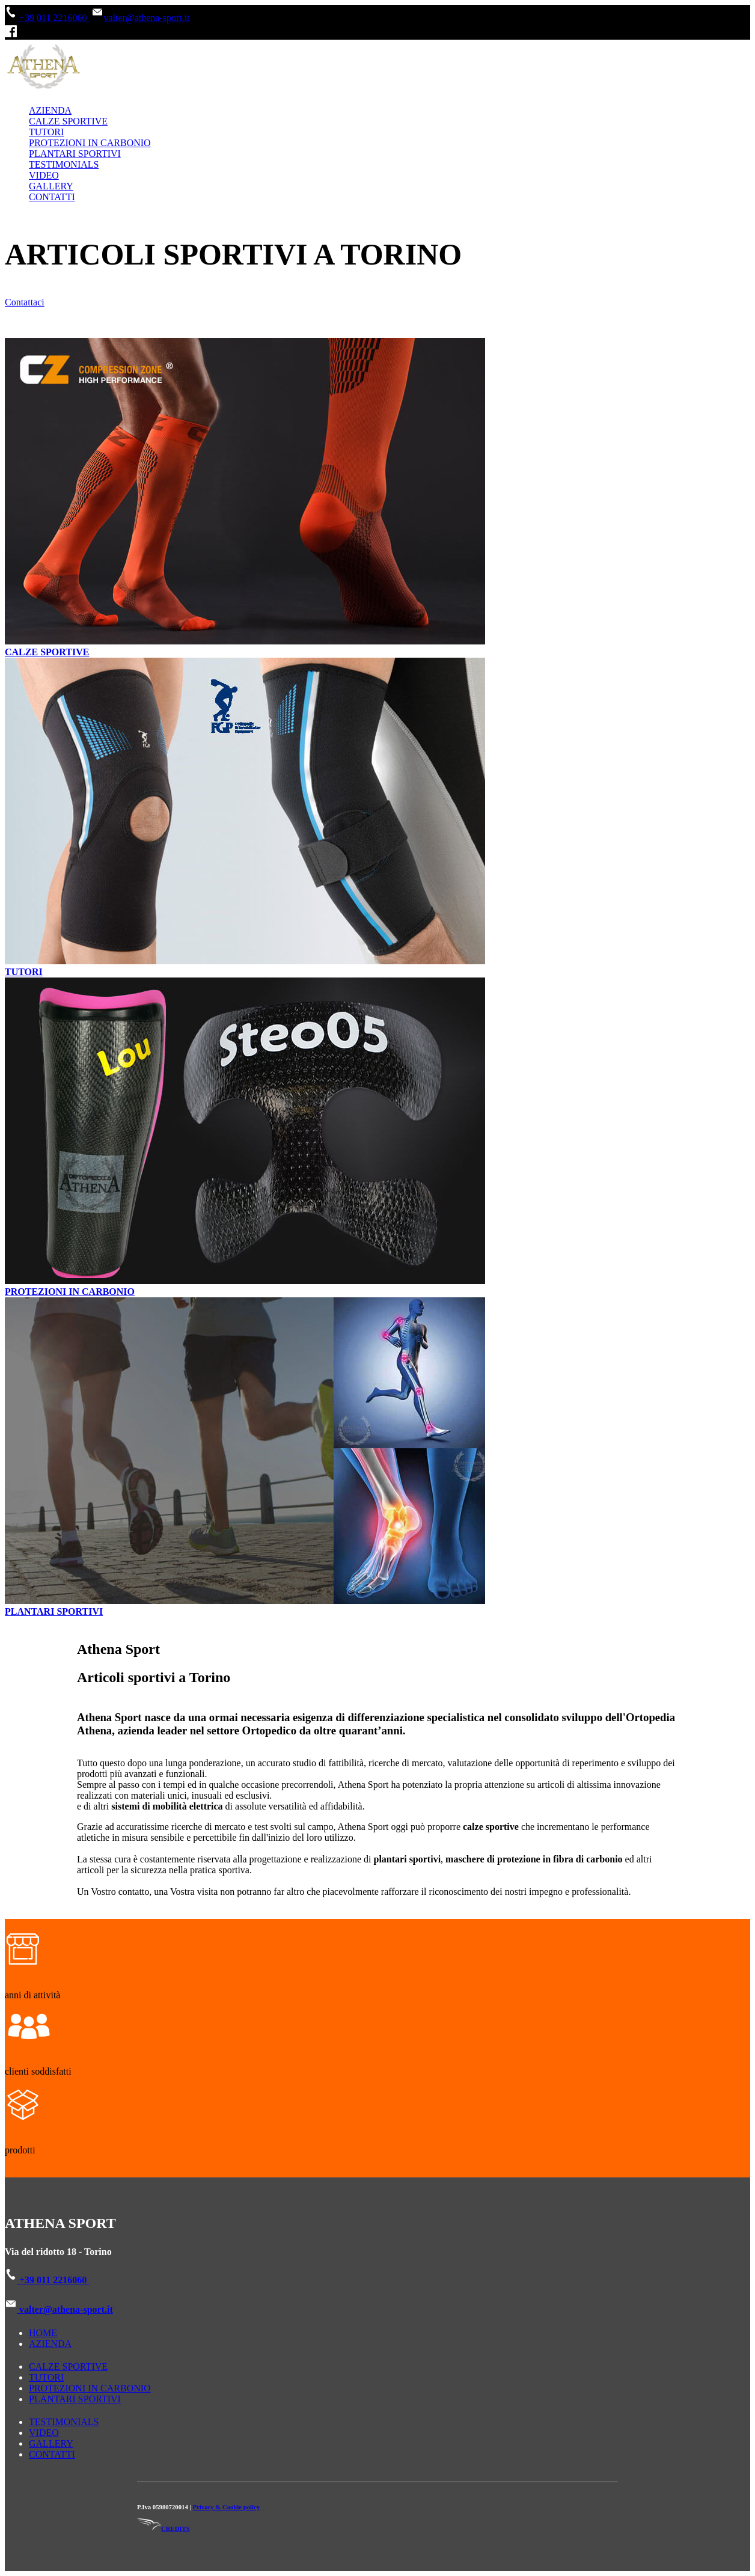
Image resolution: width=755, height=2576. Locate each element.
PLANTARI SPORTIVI (75, 153)
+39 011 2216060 (47, 18)
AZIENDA (50, 110)
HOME (43, 2333)
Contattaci (24, 302)
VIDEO (44, 175)
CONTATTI (52, 197)
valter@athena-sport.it (140, 18)
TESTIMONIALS (64, 164)
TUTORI (46, 132)
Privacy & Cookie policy (226, 2506)
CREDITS (163, 2528)
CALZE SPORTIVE (68, 121)
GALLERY (51, 186)
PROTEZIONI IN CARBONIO (90, 143)
